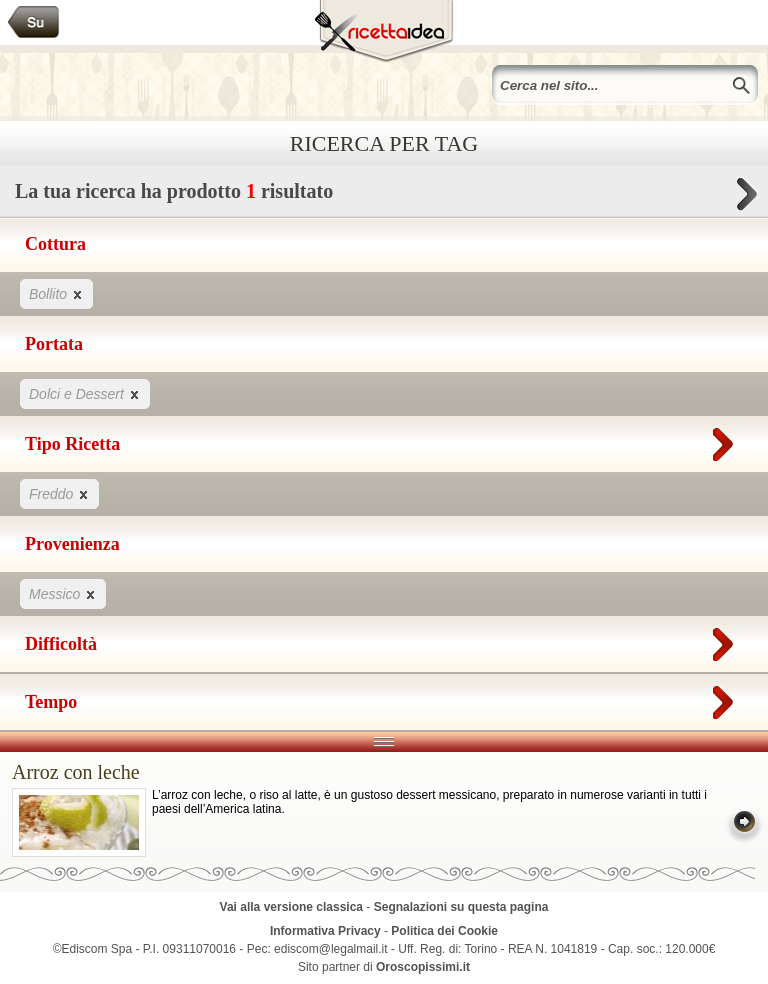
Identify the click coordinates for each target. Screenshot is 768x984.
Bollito (56, 293)
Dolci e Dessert (85, 393)
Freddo (59, 493)
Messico (63, 593)
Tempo (384, 698)
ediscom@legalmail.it (331, 949)
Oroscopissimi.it (423, 967)
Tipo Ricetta (384, 440)
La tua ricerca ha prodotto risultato (384, 196)
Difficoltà (384, 640)
